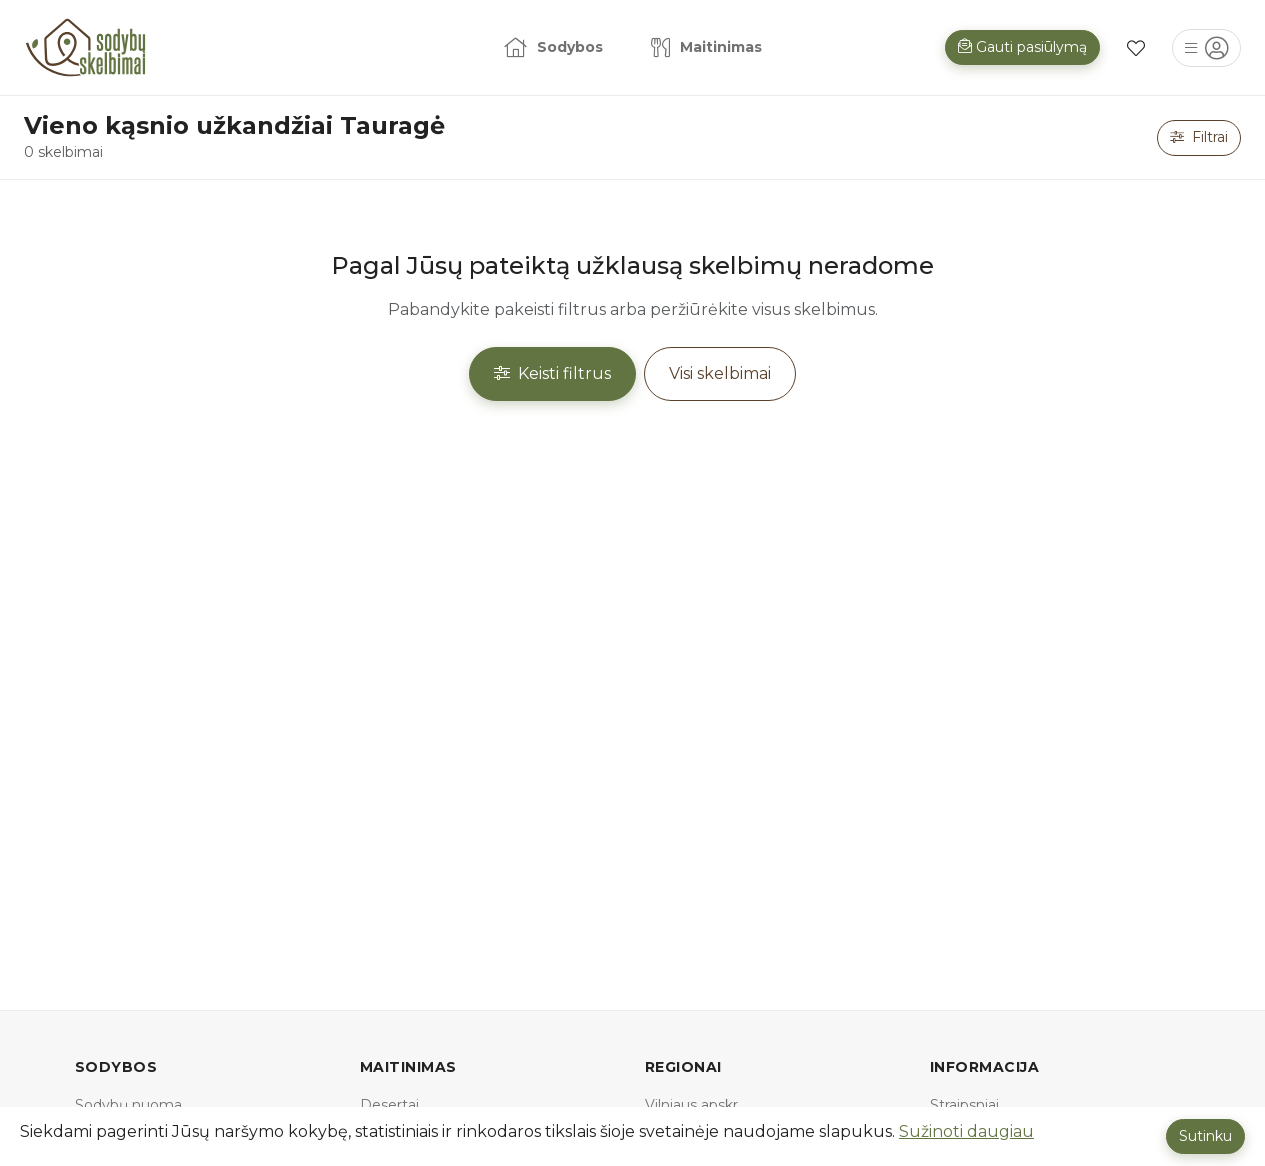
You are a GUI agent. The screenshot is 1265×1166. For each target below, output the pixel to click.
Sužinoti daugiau (966, 1131)
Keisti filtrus (552, 373)
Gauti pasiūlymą (1022, 47)
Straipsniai (964, 1105)
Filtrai (1199, 137)
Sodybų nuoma (128, 1105)
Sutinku (1205, 1136)
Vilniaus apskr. (693, 1105)
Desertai (389, 1105)
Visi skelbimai (720, 373)
